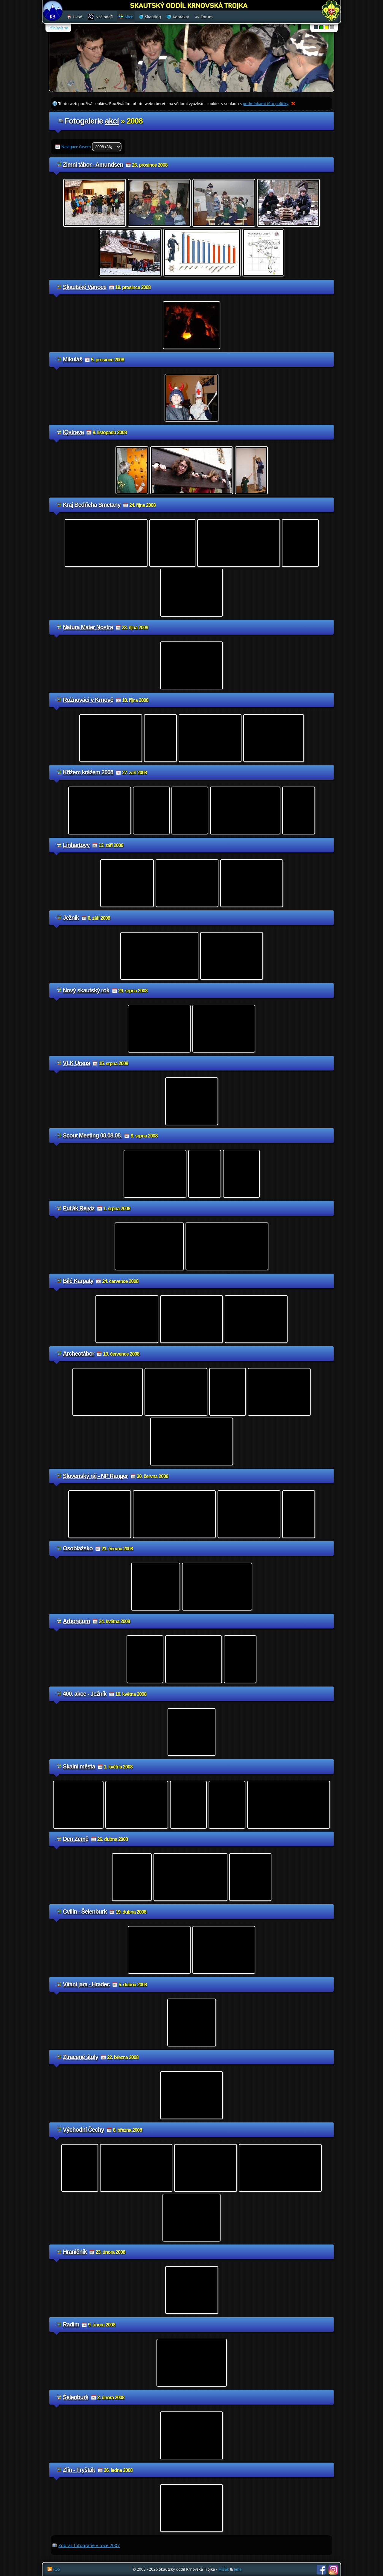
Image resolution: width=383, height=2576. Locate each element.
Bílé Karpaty (78, 1281)
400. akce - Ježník (85, 1693)
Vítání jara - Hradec (86, 1984)
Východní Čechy (83, 2129)
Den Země (75, 1839)
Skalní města (79, 1766)
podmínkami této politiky (265, 103)
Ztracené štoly (80, 2057)
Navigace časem (91, 146)
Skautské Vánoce (84, 287)
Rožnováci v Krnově (88, 700)
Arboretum (76, 1621)
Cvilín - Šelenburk (85, 1911)
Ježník (71, 917)
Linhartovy (76, 845)
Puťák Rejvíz (79, 1208)
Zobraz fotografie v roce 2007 (89, 2545)
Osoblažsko (77, 1548)
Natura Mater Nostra (88, 627)
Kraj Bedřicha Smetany (92, 504)
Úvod (77, 16)
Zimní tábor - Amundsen (93, 164)
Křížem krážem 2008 (88, 772)
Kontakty (181, 16)
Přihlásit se (58, 28)
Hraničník (75, 2251)
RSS (56, 2569)
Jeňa (237, 2569)
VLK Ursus (76, 1063)
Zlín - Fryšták (79, 2469)
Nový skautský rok (86, 990)
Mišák (223, 2569)
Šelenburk (75, 2397)
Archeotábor (78, 1353)
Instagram (333, 2570)
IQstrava (73, 432)
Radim (71, 2324)
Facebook (321, 2570)
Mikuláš (72, 359)
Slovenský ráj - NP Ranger (95, 1476)
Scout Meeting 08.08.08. (92, 1135)
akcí (112, 120)
